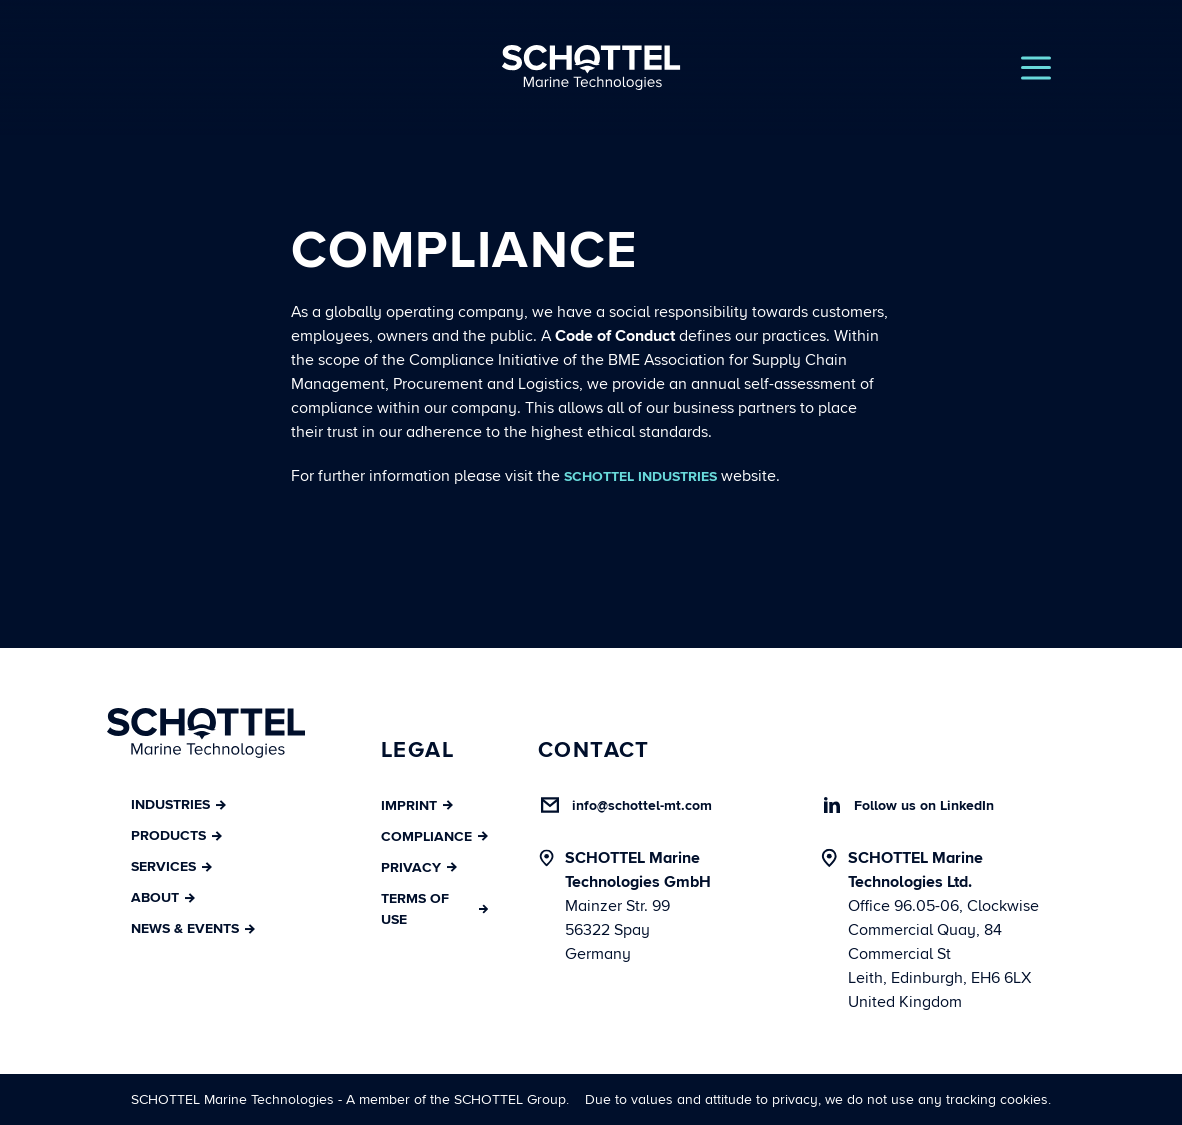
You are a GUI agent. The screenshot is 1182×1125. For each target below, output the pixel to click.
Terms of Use (434, 909)
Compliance (434, 836)
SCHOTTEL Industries (640, 476)
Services (171, 866)
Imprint (417, 805)
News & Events (193, 928)
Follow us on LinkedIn (924, 805)
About (163, 897)
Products (176, 835)
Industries (178, 804)
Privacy (419, 867)
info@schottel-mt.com (642, 805)
